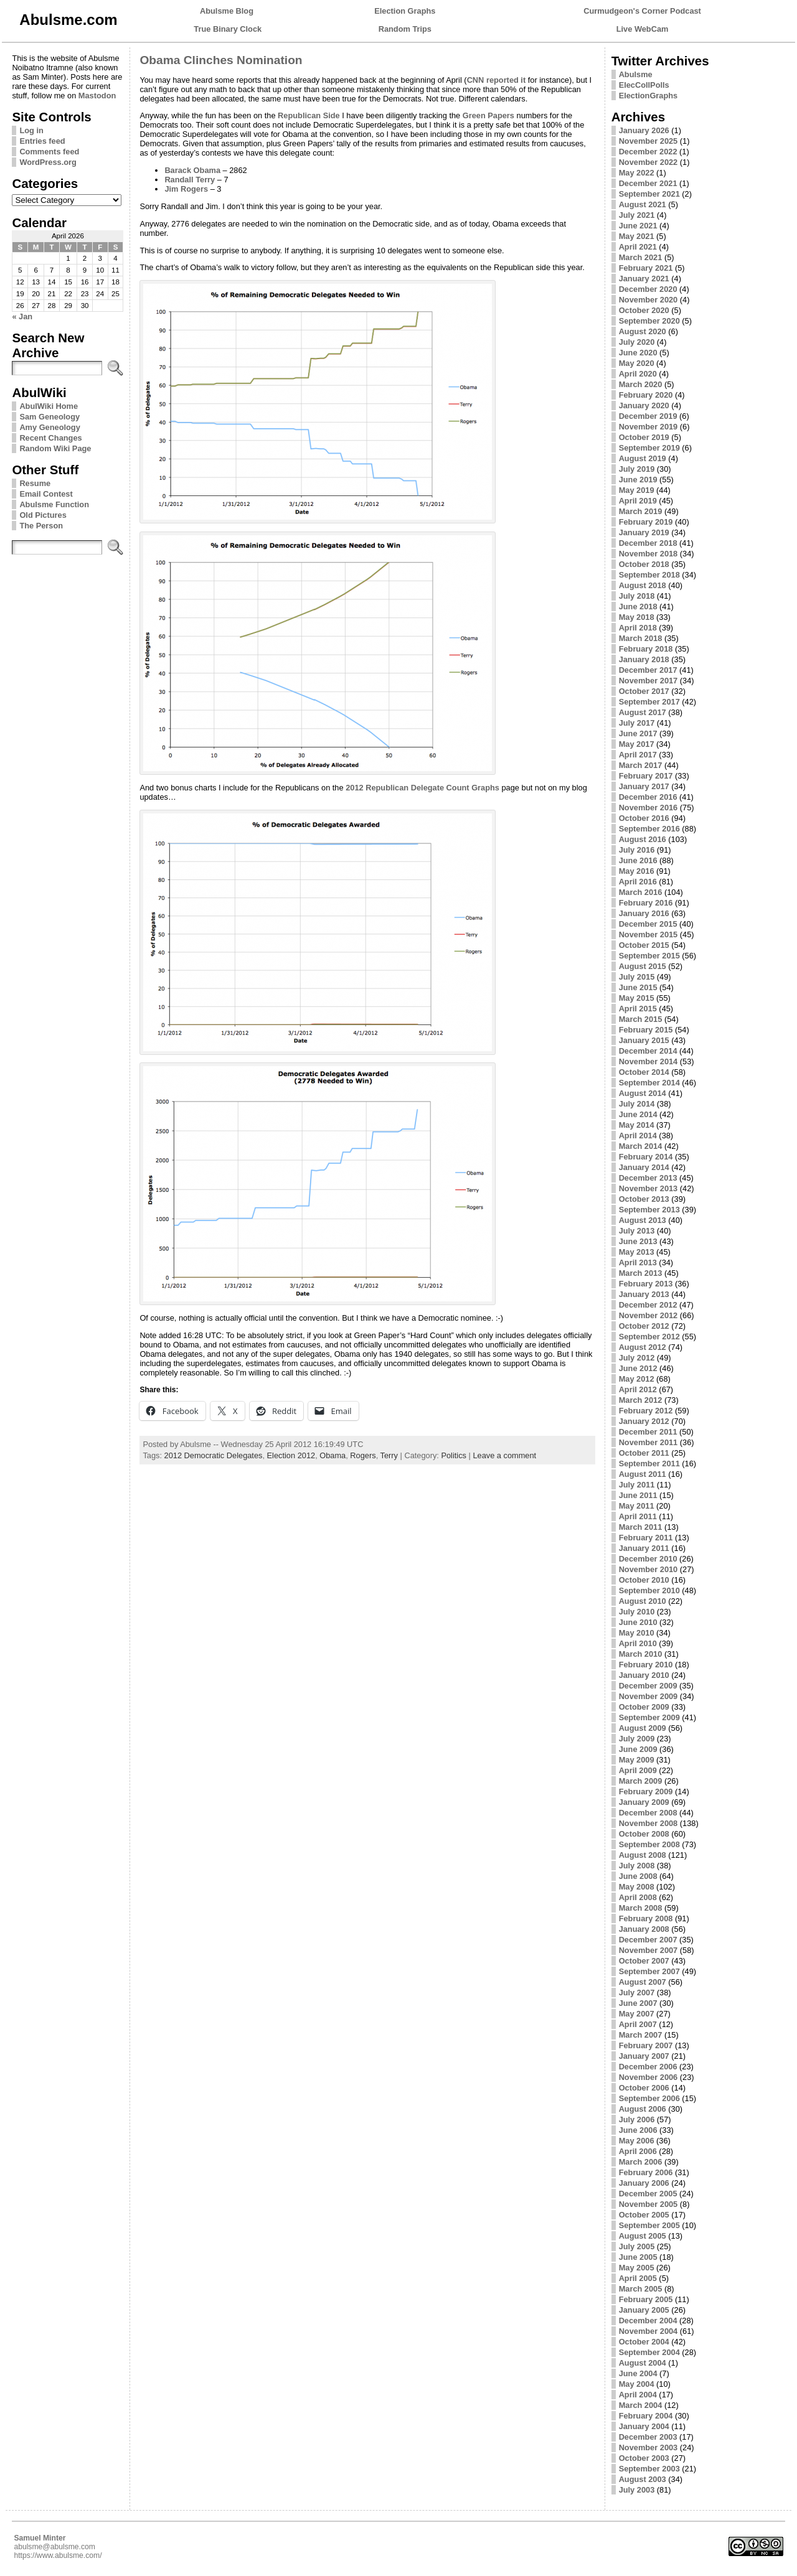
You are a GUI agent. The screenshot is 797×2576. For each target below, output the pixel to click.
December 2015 (648, 924)
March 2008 (641, 1908)
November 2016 (648, 807)
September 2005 (649, 2225)
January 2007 (644, 2056)
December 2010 (648, 1558)
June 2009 (638, 1749)
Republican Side (309, 115)
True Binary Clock (228, 29)
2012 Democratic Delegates (213, 1455)
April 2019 (638, 500)
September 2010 (649, 1590)
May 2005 (636, 2267)
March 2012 (641, 1400)
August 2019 (642, 458)
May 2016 (636, 871)
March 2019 (641, 511)
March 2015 (641, 1019)
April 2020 (638, 373)
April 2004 (638, 2394)
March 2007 (641, 2035)
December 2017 (648, 670)
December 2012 (648, 1304)
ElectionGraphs (648, 95)
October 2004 (644, 2341)
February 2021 (646, 268)
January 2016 (644, 913)
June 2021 (638, 225)
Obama (332, 1455)
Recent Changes (50, 438)
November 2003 (648, 2447)
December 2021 (648, 183)
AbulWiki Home (48, 406)
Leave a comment (504, 1455)
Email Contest (45, 494)
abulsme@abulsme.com (54, 2546)
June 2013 (638, 1241)
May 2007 (636, 2013)
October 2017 (644, 691)
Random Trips (405, 29)
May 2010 (636, 1632)
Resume (34, 483)
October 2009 (644, 1707)
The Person (41, 525)
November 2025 (648, 141)
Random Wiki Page (55, 448)
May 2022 (636, 172)
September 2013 (649, 1209)
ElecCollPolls (644, 85)
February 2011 (646, 1537)
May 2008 (636, 1886)
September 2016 (649, 828)
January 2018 (644, 659)
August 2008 (642, 1855)
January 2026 (644, 130)
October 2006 (644, 2087)
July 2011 (637, 1484)
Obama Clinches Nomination (220, 60)
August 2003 (642, 2479)
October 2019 (644, 437)
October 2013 (644, 1199)
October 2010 (644, 1580)
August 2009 (642, 1728)
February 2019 (646, 522)
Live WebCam (642, 29)
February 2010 (646, 1664)
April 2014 (638, 1135)
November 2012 (648, 1315)
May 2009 (636, 1759)
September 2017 (649, 701)
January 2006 (644, 2183)
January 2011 (644, 1548)
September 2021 (649, 194)
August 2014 (642, 1093)
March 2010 (641, 1654)
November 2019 (648, 426)
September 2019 (649, 447)
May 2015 (636, 998)
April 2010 (638, 1643)
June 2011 (638, 1495)
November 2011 (648, 1442)
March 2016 (641, 892)
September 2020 (649, 321)
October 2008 (644, 1833)
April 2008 (638, 1897)
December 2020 (648, 289)
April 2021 (638, 246)
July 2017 (637, 723)
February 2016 (646, 902)
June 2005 (638, 2257)
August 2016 (642, 839)
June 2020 (638, 352)
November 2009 (648, 1696)
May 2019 (636, 490)
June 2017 (638, 733)
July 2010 (637, 1611)
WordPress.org (48, 162)
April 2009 (638, 1770)
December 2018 (648, 543)
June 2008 (638, 1876)
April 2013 (638, 1262)
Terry (389, 1455)
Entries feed (42, 141)
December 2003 (648, 2437)
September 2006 (649, 2098)
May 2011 (636, 1505)
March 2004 (641, 2405)
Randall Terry (189, 179)
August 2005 (642, 2236)
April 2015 (638, 1008)
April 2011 (638, 1516)
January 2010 (644, 1675)
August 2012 (642, 1347)
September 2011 (649, 1463)
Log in (31, 130)
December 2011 (648, 1431)
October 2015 (644, 945)
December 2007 (648, 1939)
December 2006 (648, 2066)
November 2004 (648, 2331)
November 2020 (648, 299)
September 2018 (649, 574)
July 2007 (637, 1992)
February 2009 (646, 1791)
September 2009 (649, 1717)
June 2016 (638, 860)
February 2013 (646, 1283)
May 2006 (636, 2140)
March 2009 (641, 1781)
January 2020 (644, 405)
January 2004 (644, 2426)
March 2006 (641, 2161)
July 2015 (637, 976)
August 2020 (642, 331)
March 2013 (641, 1273)
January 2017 (644, 786)
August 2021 (642, 204)
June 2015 (638, 987)
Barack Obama (192, 170)
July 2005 (637, 2246)
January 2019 (644, 532)
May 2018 (636, 617)
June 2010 (638, 1622)
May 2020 (636, 363)
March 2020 (641, 384)
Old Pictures (42, 515)
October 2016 (644, 818)
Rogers (362, 1455)
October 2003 (644, 2458)
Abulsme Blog (226, 11)
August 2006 (642, 2109)
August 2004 (642, 2363)
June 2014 (638, 1114)
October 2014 (644, 1072)
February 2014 (646, 1156)
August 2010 (642, 1601)
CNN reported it (496, 80)
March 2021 (641, 257)
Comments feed (49, 151)
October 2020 (644, 310)
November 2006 (648, 2077)
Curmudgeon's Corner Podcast (642, 11)
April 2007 (638, 2024)
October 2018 (644, 564)
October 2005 (644, 2214)
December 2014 (648, 1051)
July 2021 (637, 215)
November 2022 (648, 162)
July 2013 (637, 1230)
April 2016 (638, 881)
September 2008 (649, 1844)
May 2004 (636, 2384)
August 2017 (642, 712)
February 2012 (646, 1410)
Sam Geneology (49, 416)
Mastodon (97, 95)
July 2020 (637, 342)
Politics (453, 1455)
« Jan (22, 316)
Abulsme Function (54, 504)
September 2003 (649, 2468)
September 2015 (649, 955)
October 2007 (644, 1960)
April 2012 (638, 1389)
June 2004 (638, 2373)
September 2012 (649, 1336)
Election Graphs (404, 11)
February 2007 (646, 2045)
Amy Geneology (49, 427)
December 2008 (648, 1812)
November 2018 (648, 553)
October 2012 (644, 1326)
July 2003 (637, 2489)
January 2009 (644, 1802)
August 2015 (642, 966)
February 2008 (646, 1918)
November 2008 (648, 1823)
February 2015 (646, 1029)
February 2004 (646, 2415)
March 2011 (641, 1527)
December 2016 (648, 797)
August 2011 (642, 1474)
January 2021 (644, 278)
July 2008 (637, 1865)
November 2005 (648, 2204)
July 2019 (637, 469)
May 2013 (636, 1252)
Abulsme (636, 74)
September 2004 (649, 2352)
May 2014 (636, 1125)
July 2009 (637, 1738)
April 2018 (638, 627)
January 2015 (644, 1040)
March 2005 (641, 2288)
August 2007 (642, 1982)
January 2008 (644, 1929)
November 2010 (648, 1569)
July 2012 (637, 1357)
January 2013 (644, 1294)
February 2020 (646, 395)
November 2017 (648, 680)
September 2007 (649, 1971)
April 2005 (638, 2278)
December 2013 (648, 1178)
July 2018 (637, 596)
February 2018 (646, 648)
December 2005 (648, 2193)
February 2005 (646, 2299)
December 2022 (648, 151)
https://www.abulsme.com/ (57, 2555)
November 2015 (648, 934)
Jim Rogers (186, 189)
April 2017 (638, 754)
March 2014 (641, 1146)
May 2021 (636, 236)
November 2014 (648, 1061)
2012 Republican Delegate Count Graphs (422, 787)
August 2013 (642, 1220)
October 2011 (644, 1453)
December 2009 (648, 1685)
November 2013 (648, 1188)
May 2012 (636, 1379)
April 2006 (638, 2151)
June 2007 (638, 2003)
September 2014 (649, 1082)
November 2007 (648, 1950)
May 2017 (636, 744)
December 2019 (648, 416)
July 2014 (637, 1103)
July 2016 (637, 850)
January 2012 (644, 1421)
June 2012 (638, 1368)
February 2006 (646, 2172)
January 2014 (644, 1167)
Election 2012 (291, 1455)
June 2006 (638, 2130)
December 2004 (648, 2320)
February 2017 (646, 775)
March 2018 (641, 638)
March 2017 (641, 765)
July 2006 (637, 2119)
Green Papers (488, 115)
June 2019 (638, 479)
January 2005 (644, 2310)
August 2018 (642, 585)
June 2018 (638, 606)
